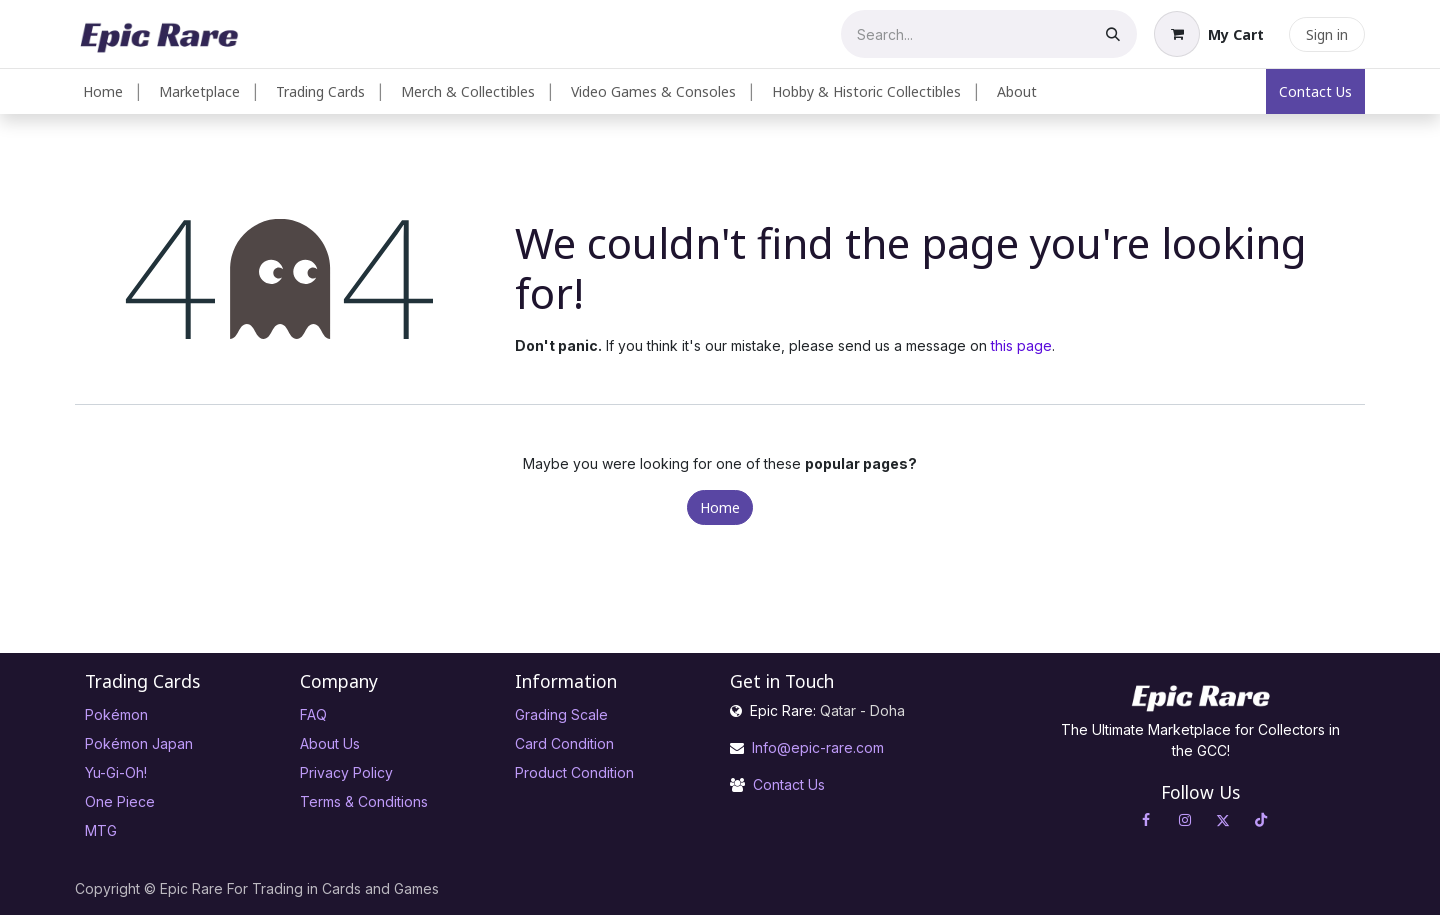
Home (720, 507)
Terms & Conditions (364, 801)
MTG (101, 830)
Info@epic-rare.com (820, 747)
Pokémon (116, 714)
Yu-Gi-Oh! (116, 772)
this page (1021, 345)
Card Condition (564, 743)
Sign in (1327, 34)
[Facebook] (1146, 820)
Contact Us (1315, 91)
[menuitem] (103, 91)
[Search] (1113, 34)
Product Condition (574, 772)
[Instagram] (1185, 820)
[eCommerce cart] (1209, 34)
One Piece (120, 801)
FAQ (313, 714)
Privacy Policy (346, 772)
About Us (330, 743)
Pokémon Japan (139, 743)
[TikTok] (1261, 820)
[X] (1223, 820)
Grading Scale (561, 714)
